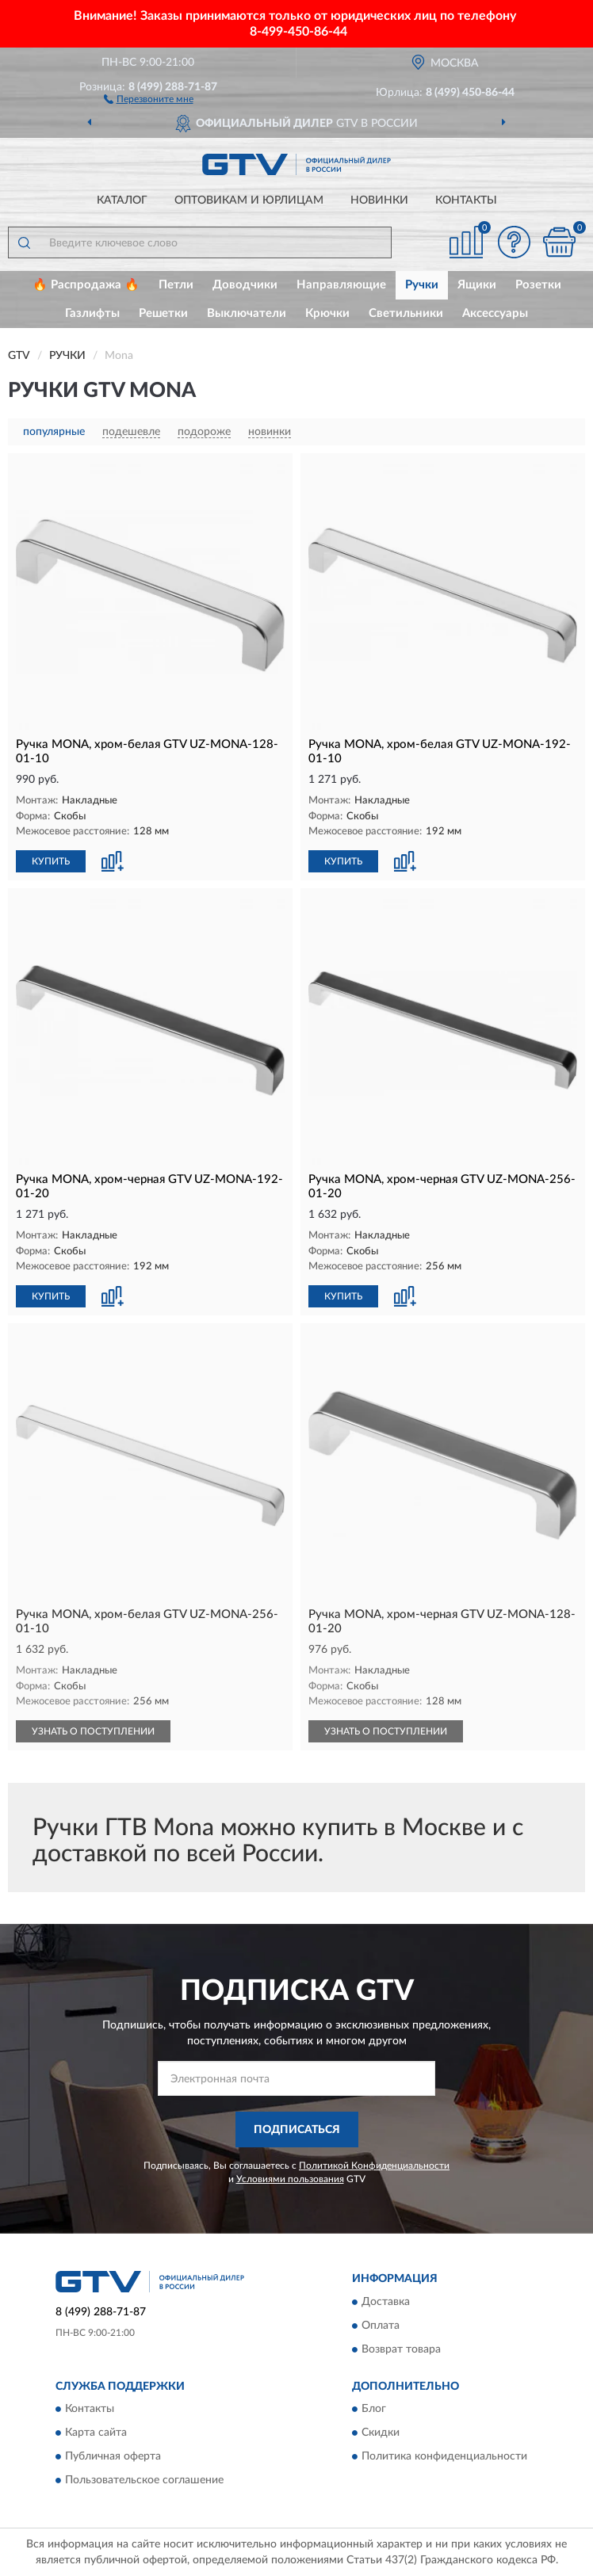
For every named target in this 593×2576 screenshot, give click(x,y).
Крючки (327, 313)
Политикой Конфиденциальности (374, 2165)
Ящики (476, 285)
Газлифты (92, 313)
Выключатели (246, 313)
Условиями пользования (290, 2179)
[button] (148, 98)
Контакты (466, 200)
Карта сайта (96, 2433)
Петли (176, 285)
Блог (374, 2409)
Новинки (379, 200)
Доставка (386, 2301)
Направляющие (341, 285)
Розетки (538, 285)
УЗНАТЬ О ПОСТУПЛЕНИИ (93, 1731)
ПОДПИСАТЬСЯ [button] (297, 2129)
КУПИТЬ (51, 861)
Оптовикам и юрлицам (248, 200)
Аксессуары (495, 313)
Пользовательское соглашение (144, 2480)
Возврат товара (401, 2349)
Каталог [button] (122, 200)
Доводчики (244, 285)
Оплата (381, 2325)
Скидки (381, 2433)
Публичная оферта (113, 2457)
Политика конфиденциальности (444, 2457)
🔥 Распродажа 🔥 (86, 285)
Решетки (163, 313)
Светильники (406, 313)
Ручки (421, 285)
